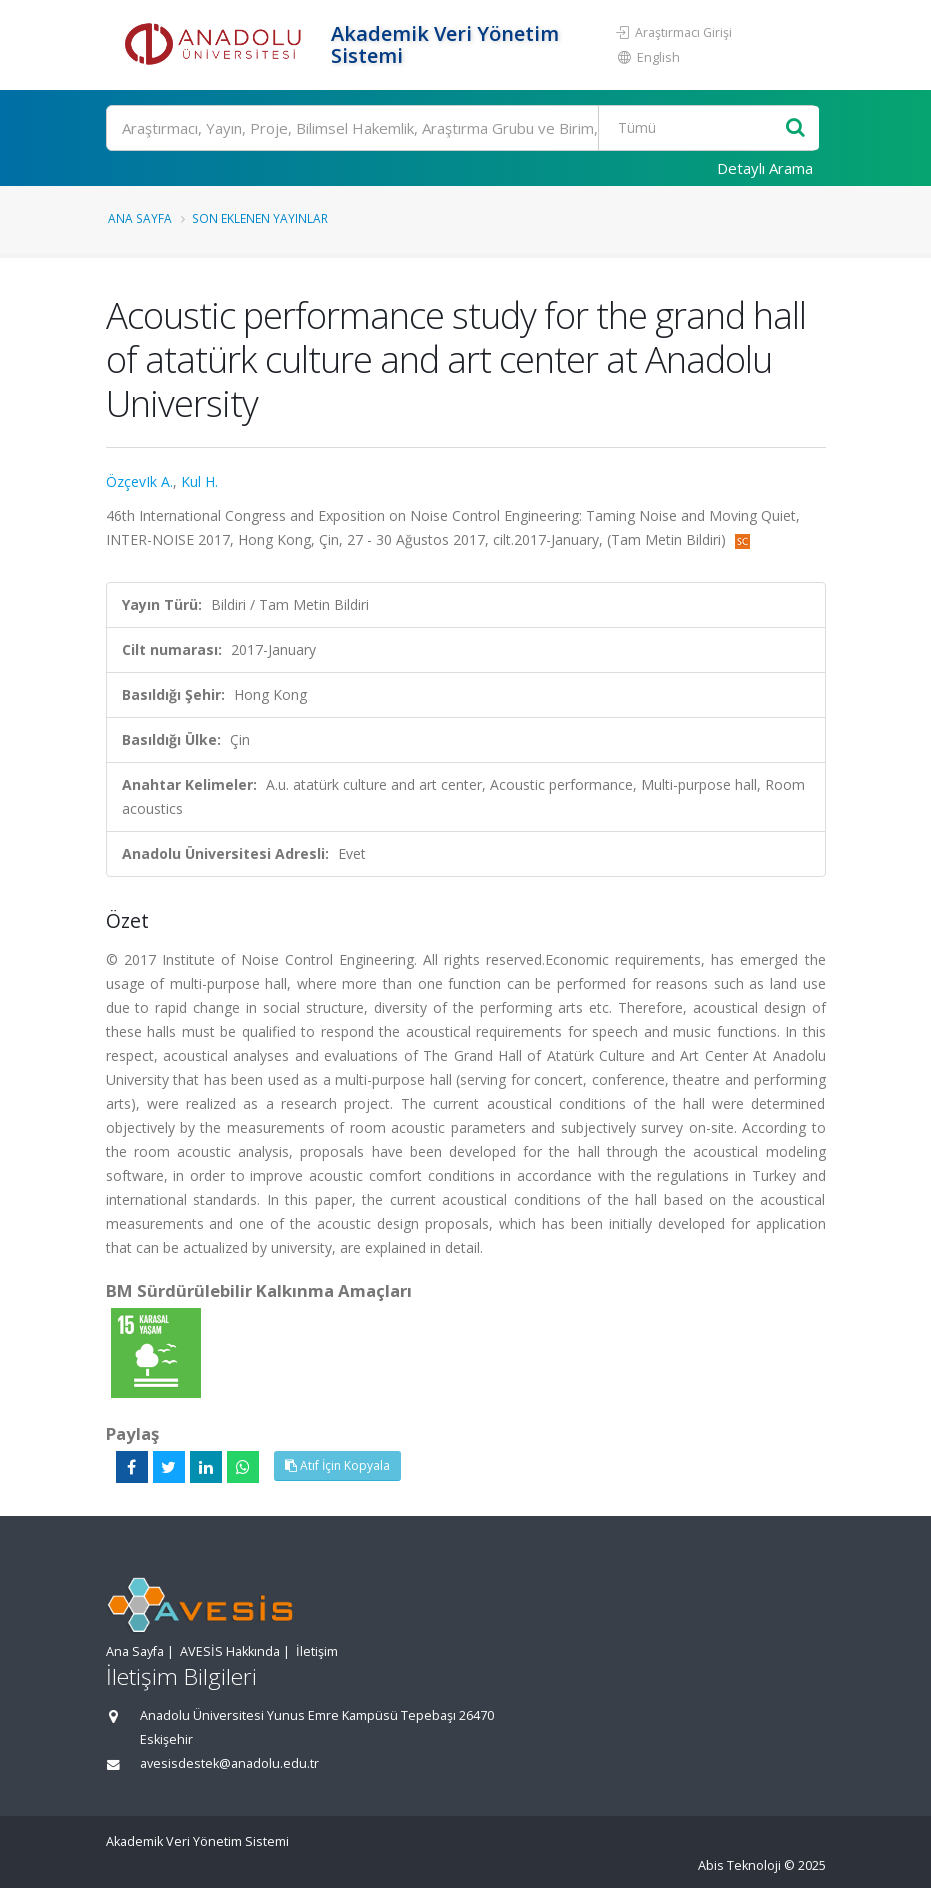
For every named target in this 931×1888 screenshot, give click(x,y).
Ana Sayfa (140, 218)
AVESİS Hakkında (230, 1651)
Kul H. (199, 481)
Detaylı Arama (765, 168)
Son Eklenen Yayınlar (260, 218)
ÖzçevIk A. (139, 481)
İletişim (317, 1651)
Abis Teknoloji (739, 1865)
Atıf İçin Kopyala (337, 1465)
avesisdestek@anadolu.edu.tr (229, 1763)
